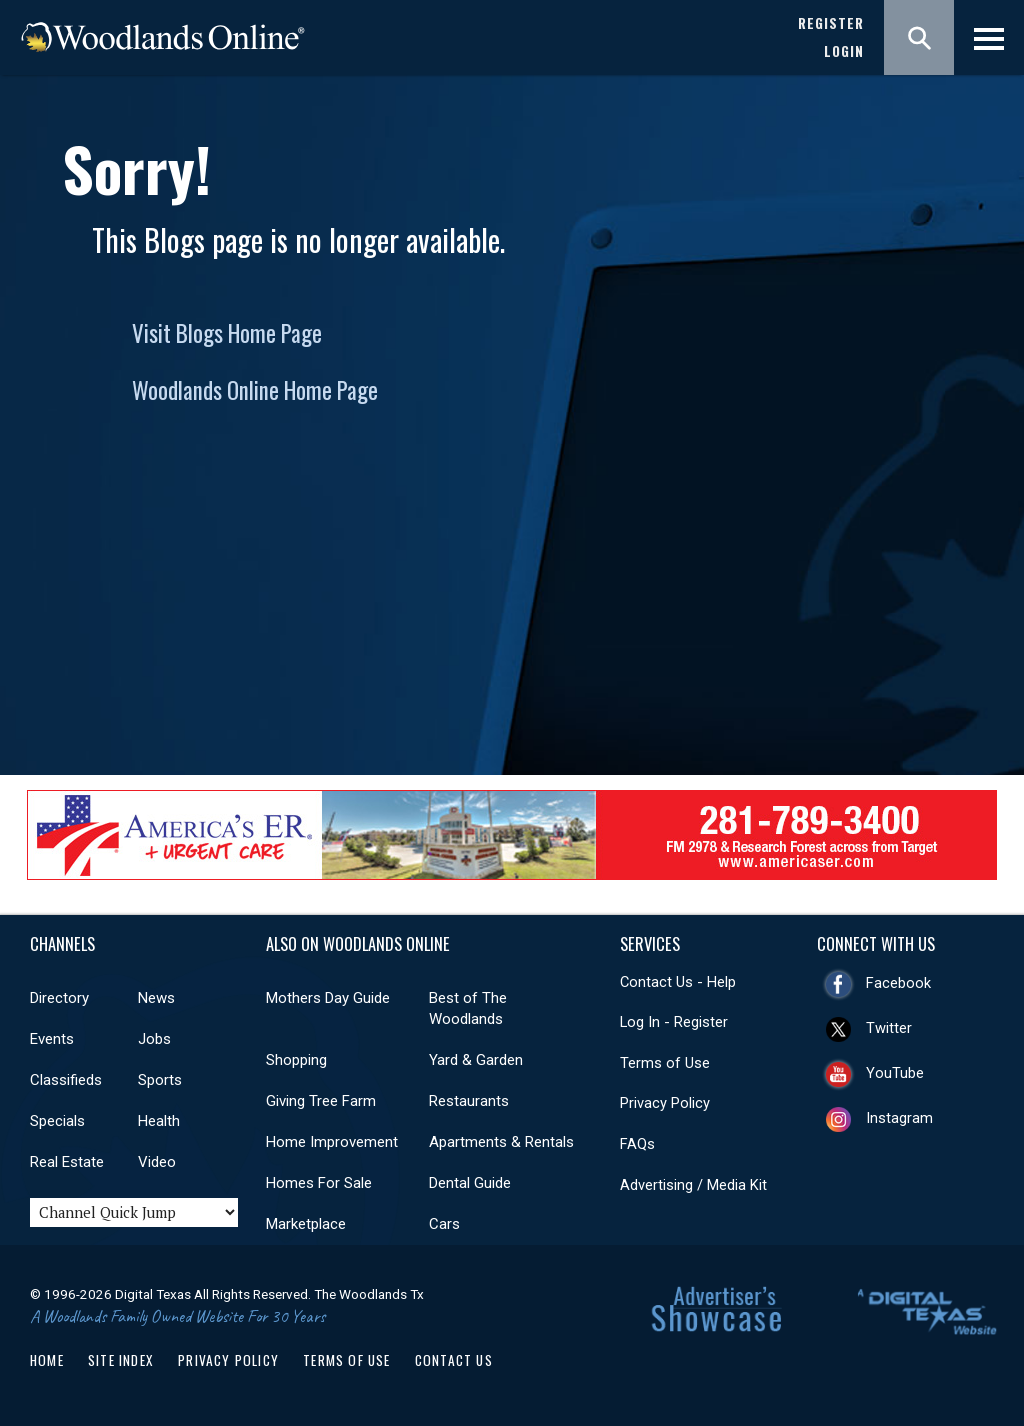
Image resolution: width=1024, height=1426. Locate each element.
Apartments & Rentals (501, 1142)
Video (157, 1162)
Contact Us (454, 1360)
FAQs (637, 1144)
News (156, 998)
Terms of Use (665, 1063)
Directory (59, 998)
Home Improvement (332, 1142)
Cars (444, 1224)
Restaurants (469, 1101)
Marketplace (306, 1224)
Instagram (899, 1118)
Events (52, 1039)
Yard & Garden (476, 1060)
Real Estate (67, 1162)
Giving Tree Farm (321, 1101)
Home (47, 1360)
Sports (160, 1080)
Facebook (898, 983)
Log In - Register (674, 1022)
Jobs (154, 1039)
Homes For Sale (319, 1183)
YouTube (895, 1073)
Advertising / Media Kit (693, 1185)
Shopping (296, 1060)
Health (159, 1121)
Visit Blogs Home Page (227, 333)
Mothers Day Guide (328, 998)
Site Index (121, 1360)
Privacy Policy (665, 1103)
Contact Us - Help (678, 982)
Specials (57, 1121)
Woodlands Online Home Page (255, 390)
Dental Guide (470, 1183)
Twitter (889, 1028)
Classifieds (66, 1080)
